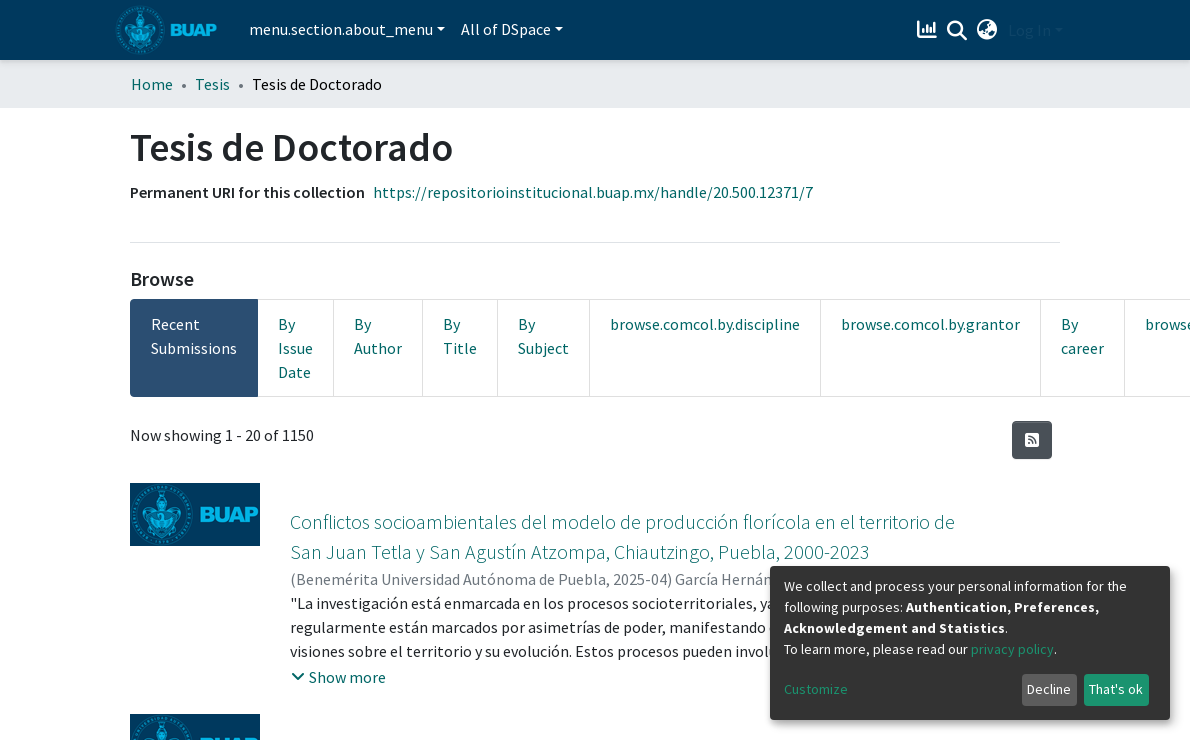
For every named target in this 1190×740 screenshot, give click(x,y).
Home (152, 84)
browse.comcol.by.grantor (930, 324)
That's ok (1116, 689)
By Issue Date (295, 348)
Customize (816, 689)
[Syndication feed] (1032, 440)
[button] (987, 30)
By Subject (543, 336)
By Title (460, 336)
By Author (378, 336)
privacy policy (1012, 649)
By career (1082, 336)
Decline (1049, 689)
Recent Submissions (194, 336)
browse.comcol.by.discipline (705, 324)
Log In (1029, 30)
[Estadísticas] (929, 30)
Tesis (212, 84)
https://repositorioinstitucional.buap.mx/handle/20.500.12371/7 (593, 192)
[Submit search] (957, 31)
